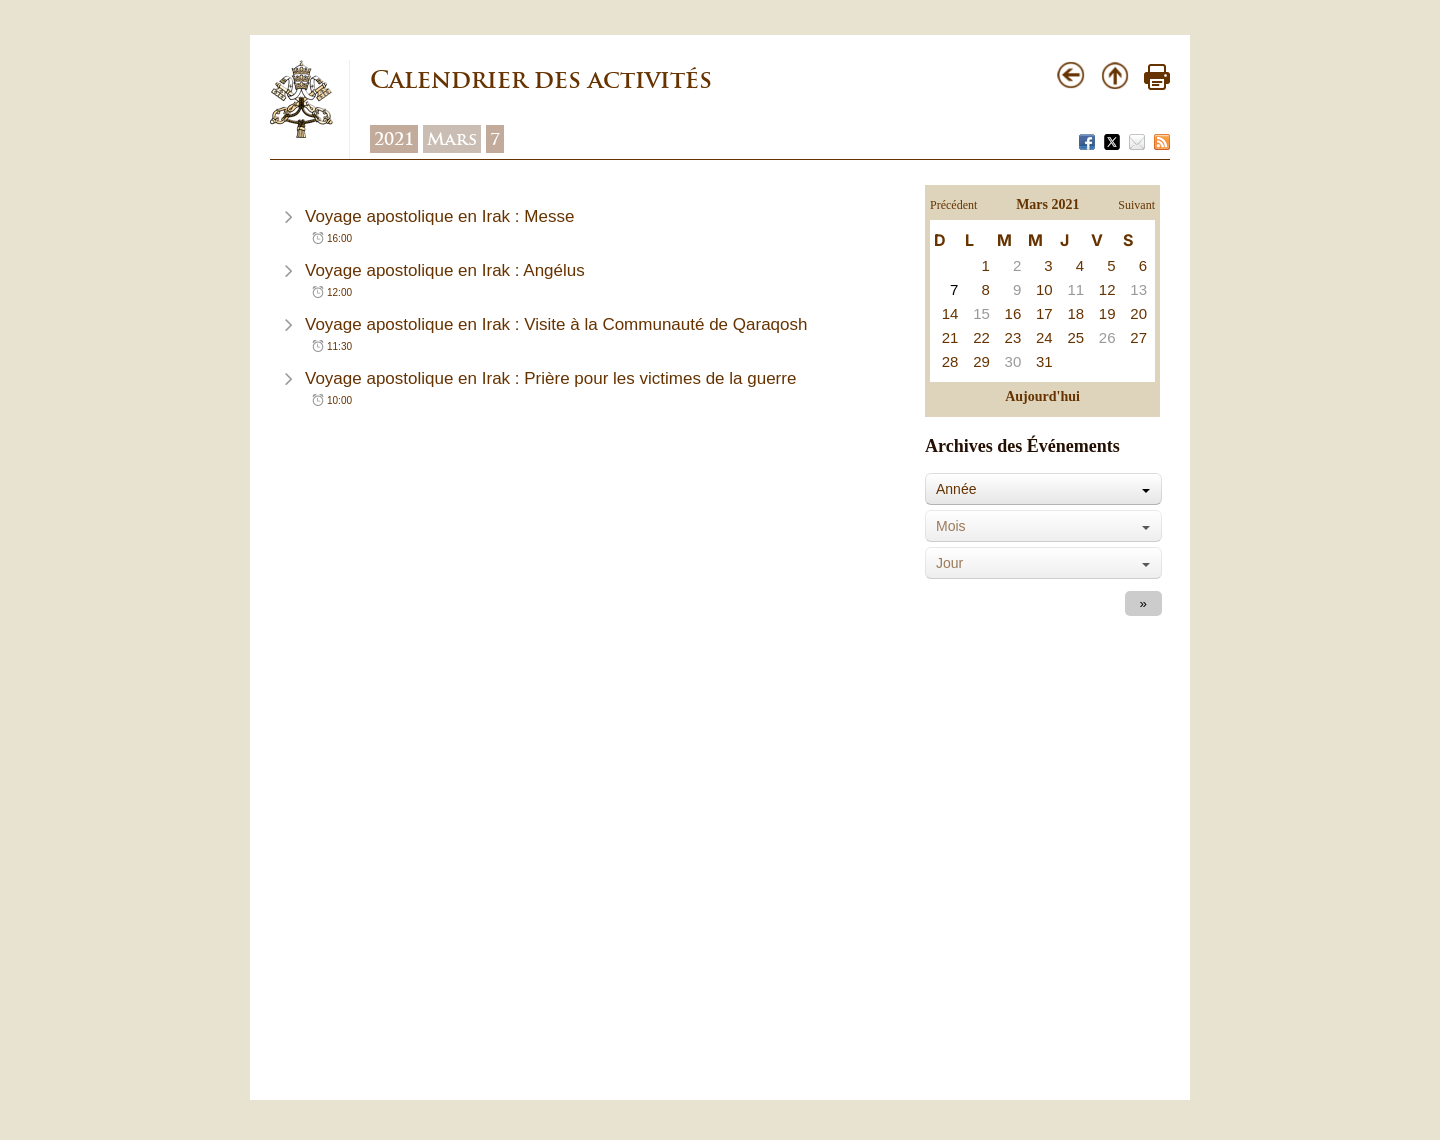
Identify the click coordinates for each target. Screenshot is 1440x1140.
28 (950, 361)
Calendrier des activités (541, 79)
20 (1138, 313)
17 (1044, 313)
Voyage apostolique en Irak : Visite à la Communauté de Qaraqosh (556, 324)
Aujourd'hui (1042, 396)
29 (981, 361)
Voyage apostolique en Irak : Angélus (445, 270)
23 (1013, 337)
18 (1075, 313)
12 (1107, 289)
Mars (452, 139)
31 (1044, 361)
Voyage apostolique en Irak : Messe (439, 216)
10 (1044, 289)
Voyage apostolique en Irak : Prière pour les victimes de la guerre (550, 378)
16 (1013, 313)
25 (1075, 337)
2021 (394, 139)
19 (1107, 313)
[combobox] (1043, 489)
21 (950, 337)
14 (950, 313)
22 (981, 337)
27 (1138, 337)
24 (1044, 337)
